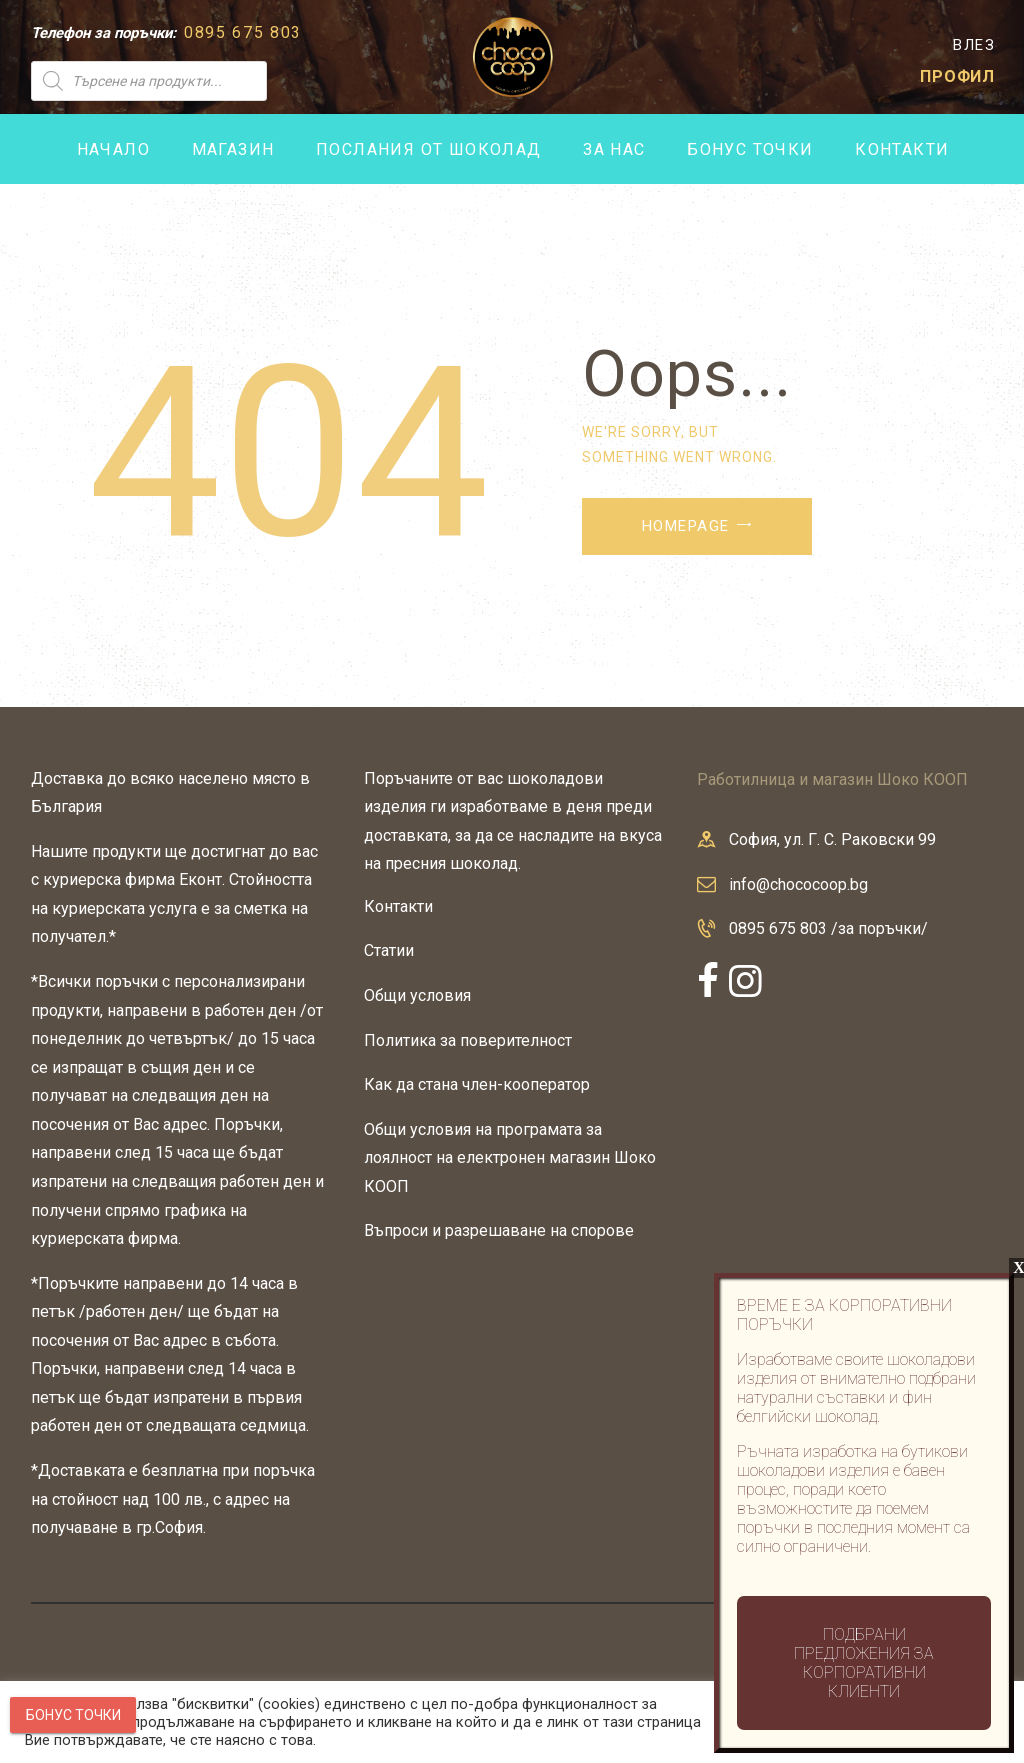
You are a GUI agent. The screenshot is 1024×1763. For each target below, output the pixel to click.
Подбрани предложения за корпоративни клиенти (864, 1663)
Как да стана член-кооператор (477, 1084)
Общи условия (417, 995)
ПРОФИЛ (957, 76)
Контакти (398, 906)
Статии (389, 950)
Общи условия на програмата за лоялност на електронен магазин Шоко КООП (510, 1158)
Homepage (686, 526)
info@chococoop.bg (798, 884)
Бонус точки (73, 1715)
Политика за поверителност (468, 1040)
